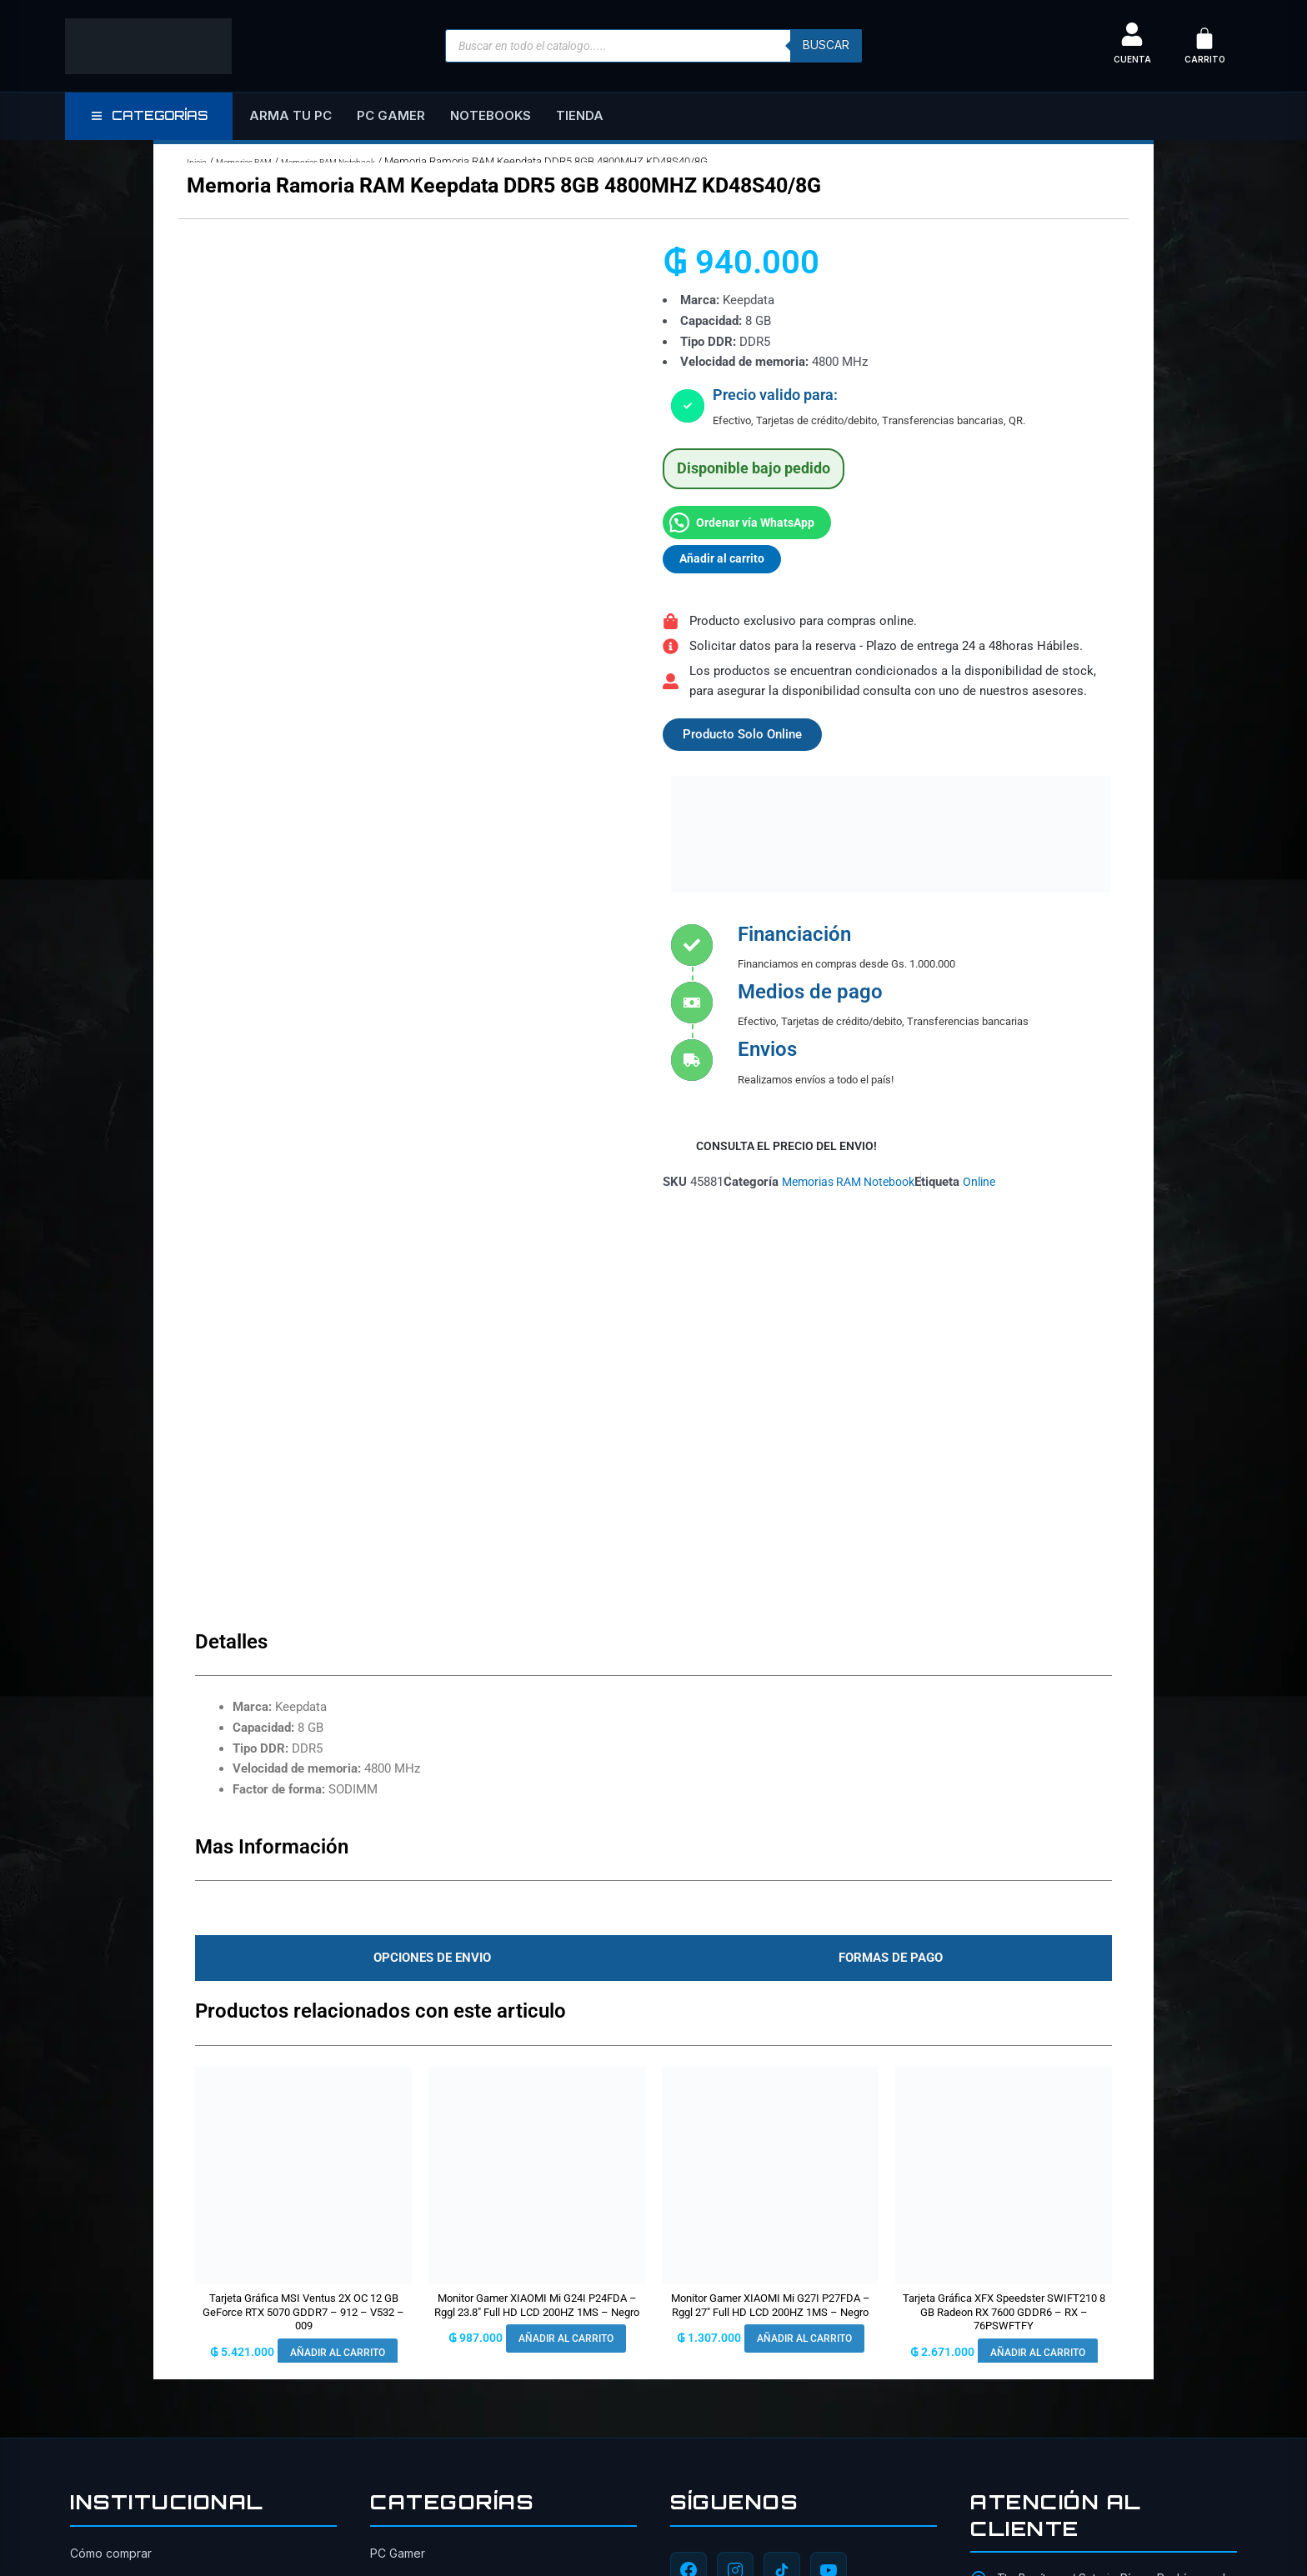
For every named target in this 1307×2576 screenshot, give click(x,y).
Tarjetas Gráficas (416, 2204)
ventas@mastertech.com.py (1073, 2251)
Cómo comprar (111, 2143)
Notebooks (490, 115)
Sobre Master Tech (123, 2174)
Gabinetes (398, 2235)
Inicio (199, 161)
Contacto (95, 2326)
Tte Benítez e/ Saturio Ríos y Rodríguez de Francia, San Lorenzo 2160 (1115, 2178)
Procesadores (409, 2265)
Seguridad (99, 2265)
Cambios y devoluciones (138, 2204)
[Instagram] (735, 2160)
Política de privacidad (129, 2235)
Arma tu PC (290, 115)
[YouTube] (828, 2160)
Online (993, 1185)
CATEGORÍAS (149, 115)
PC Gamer (391, 115)
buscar (824, 46)
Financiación (104, 2357)
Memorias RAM (257, 161)
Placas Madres (410, 2296)
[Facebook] (688, 2160)
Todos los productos (127, 2296)
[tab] (427, 1548)
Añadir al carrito (724, 559)
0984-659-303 (1038, 2219)
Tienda (579, 115)
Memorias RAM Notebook (363, 161)
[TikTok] (782, 2160)
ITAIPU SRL (517, 2532)
